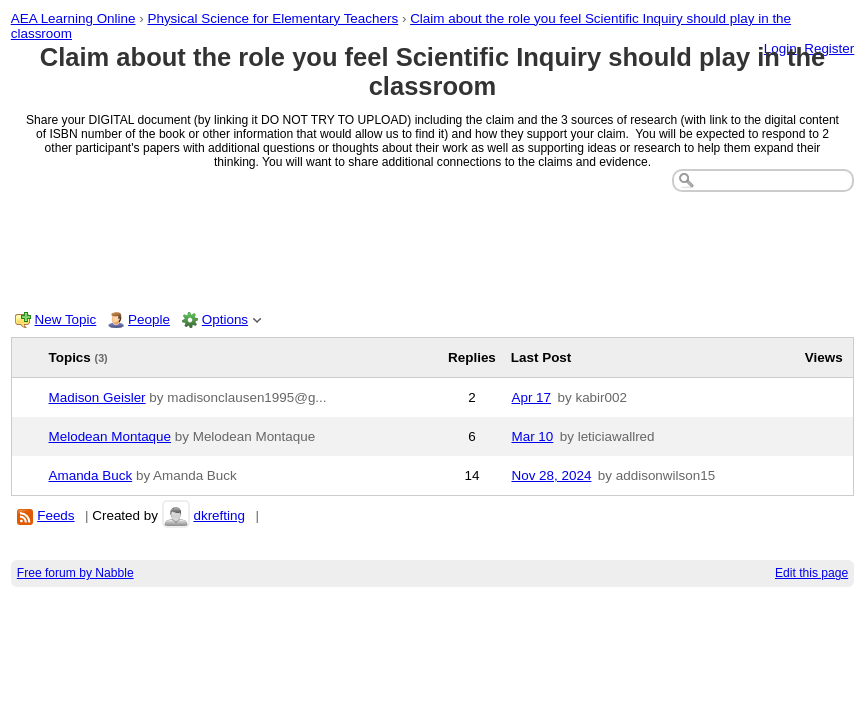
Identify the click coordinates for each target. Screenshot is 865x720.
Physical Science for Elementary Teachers (272, 18)
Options (225, 319)
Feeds (55, 515)
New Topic (66, 319)
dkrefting (219, 515)
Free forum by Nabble (75, 573)
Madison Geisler (97, 397)
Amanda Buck (91, 475)
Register (829, 48)
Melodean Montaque (110, 436)
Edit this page (811, 573)
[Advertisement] (433, 247)
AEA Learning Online (73, 18)
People (149, 319)
